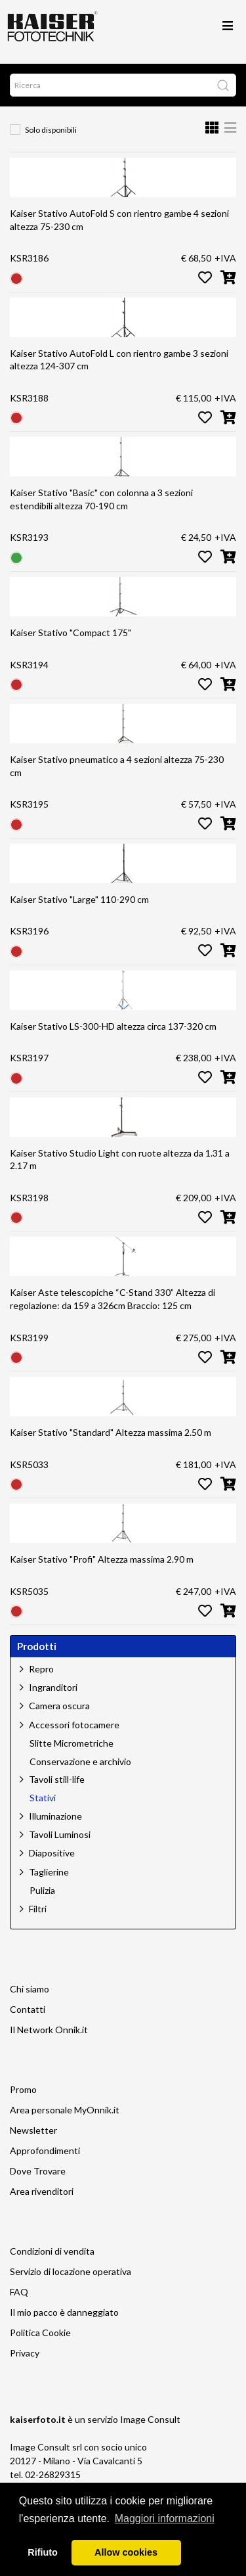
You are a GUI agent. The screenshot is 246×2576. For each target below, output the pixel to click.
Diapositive (52, 1852)
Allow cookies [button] (125, 2552)
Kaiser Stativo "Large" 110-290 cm (79, 899)
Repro (41, 1668)
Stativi (43, 1798)
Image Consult (150, 2419)
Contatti (27, 2009)
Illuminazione (55, 1816)
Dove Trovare (38, 2170)
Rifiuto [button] (43, 2552)
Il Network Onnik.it (49, 2029)
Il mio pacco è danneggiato (64, 2312)
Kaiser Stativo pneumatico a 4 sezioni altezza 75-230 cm (117, 766)
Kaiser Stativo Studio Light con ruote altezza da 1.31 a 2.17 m (120, 1159)
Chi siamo (29, 1988)
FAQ (19, 2291)
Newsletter (33, 2130)
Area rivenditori (41, 2191)
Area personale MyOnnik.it (64, 2109)
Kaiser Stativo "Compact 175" (70, 632)
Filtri (38, 1908)
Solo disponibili (51, 130)
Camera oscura (59, 1705)
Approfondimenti (45, 2150)
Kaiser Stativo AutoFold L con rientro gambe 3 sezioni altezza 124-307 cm (119, 360)
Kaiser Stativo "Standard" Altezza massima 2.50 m (110, 1432)
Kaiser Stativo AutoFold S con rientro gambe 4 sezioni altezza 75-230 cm (119, 220)
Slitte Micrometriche (71, 1743)
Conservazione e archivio (80, 1762)
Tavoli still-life (57, 1779)
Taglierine (49, 1871)
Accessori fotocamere (74, 1724)
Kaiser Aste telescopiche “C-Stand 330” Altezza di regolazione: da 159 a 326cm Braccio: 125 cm (112, 1299)
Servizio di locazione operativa (70, 2271)
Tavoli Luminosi (60, 1834)
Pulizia (42, 1890)
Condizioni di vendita (52, 2251)
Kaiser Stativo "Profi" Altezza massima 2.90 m (102, 1559)
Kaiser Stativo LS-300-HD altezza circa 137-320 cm (113, 1026)
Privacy (24, 2352)
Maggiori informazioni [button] (165, 2518)
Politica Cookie (40, 2332)
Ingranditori (53, 1687)
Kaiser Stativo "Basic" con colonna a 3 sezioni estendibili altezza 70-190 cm (101, 499)
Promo (23, 2089)
